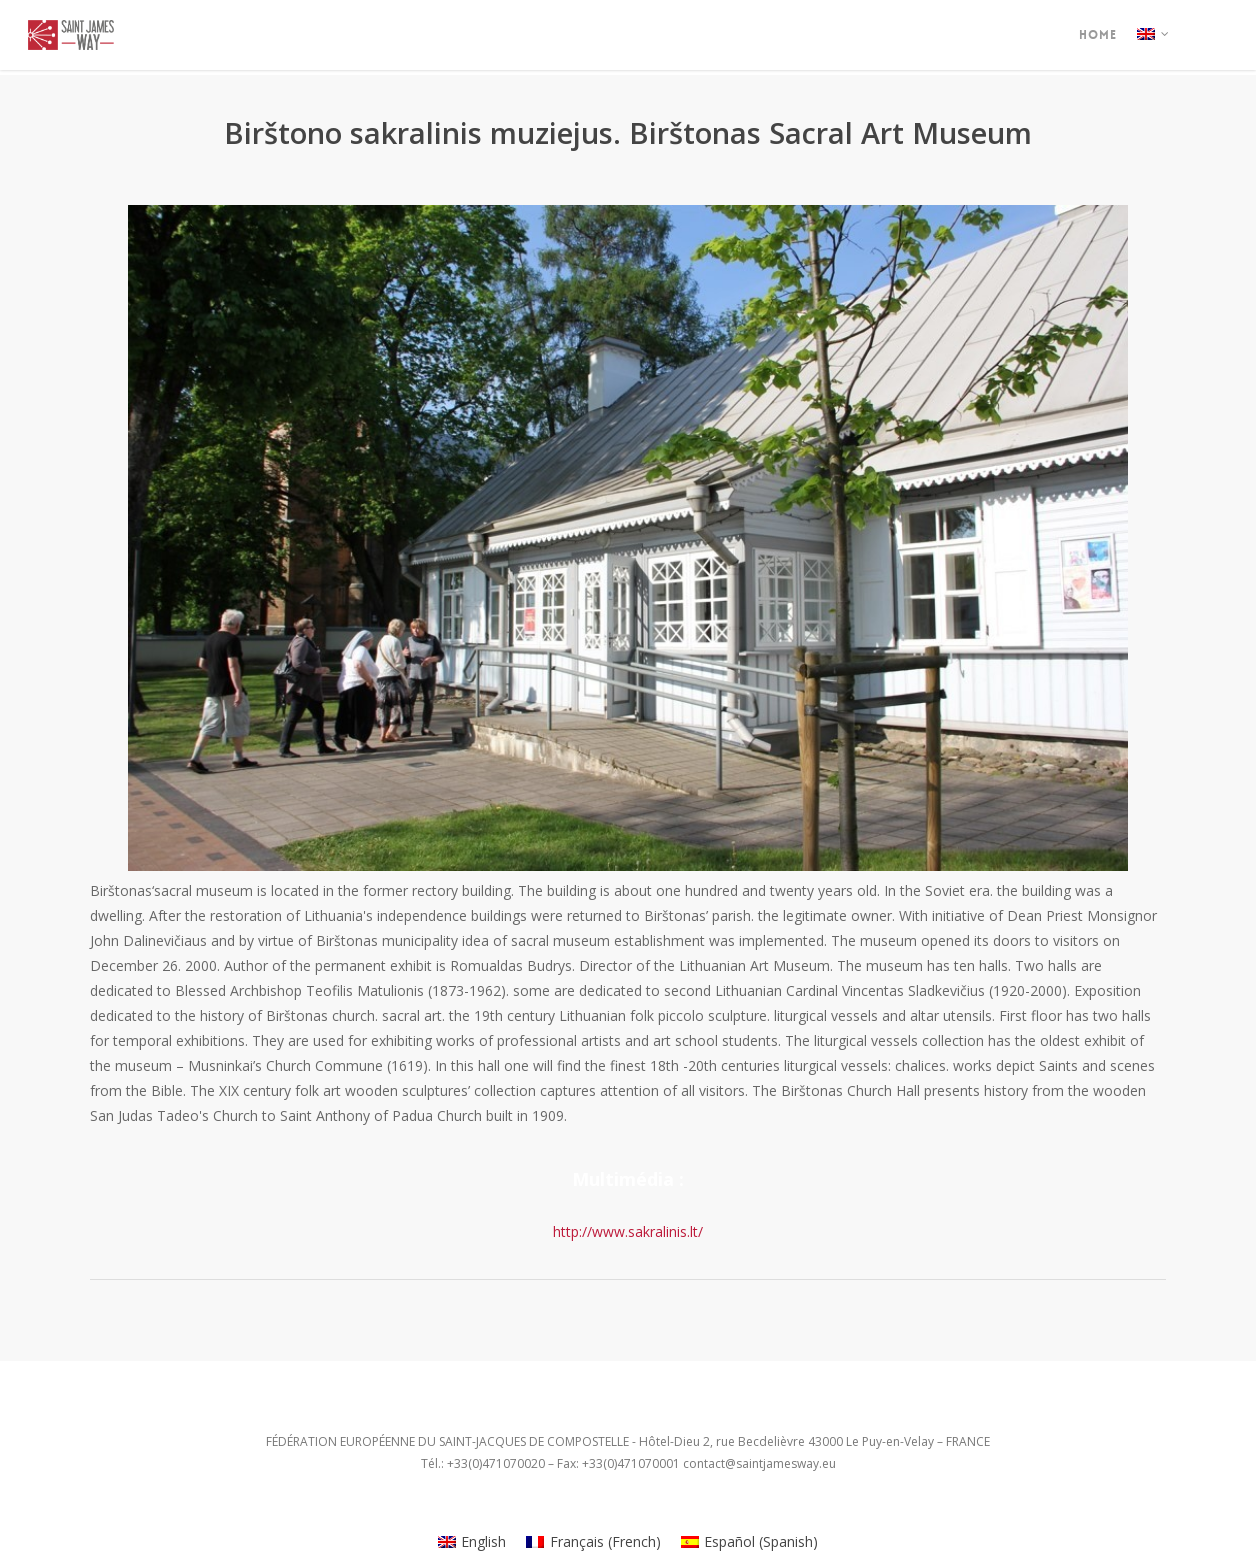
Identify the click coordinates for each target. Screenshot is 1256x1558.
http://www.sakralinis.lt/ (628, 1231)
